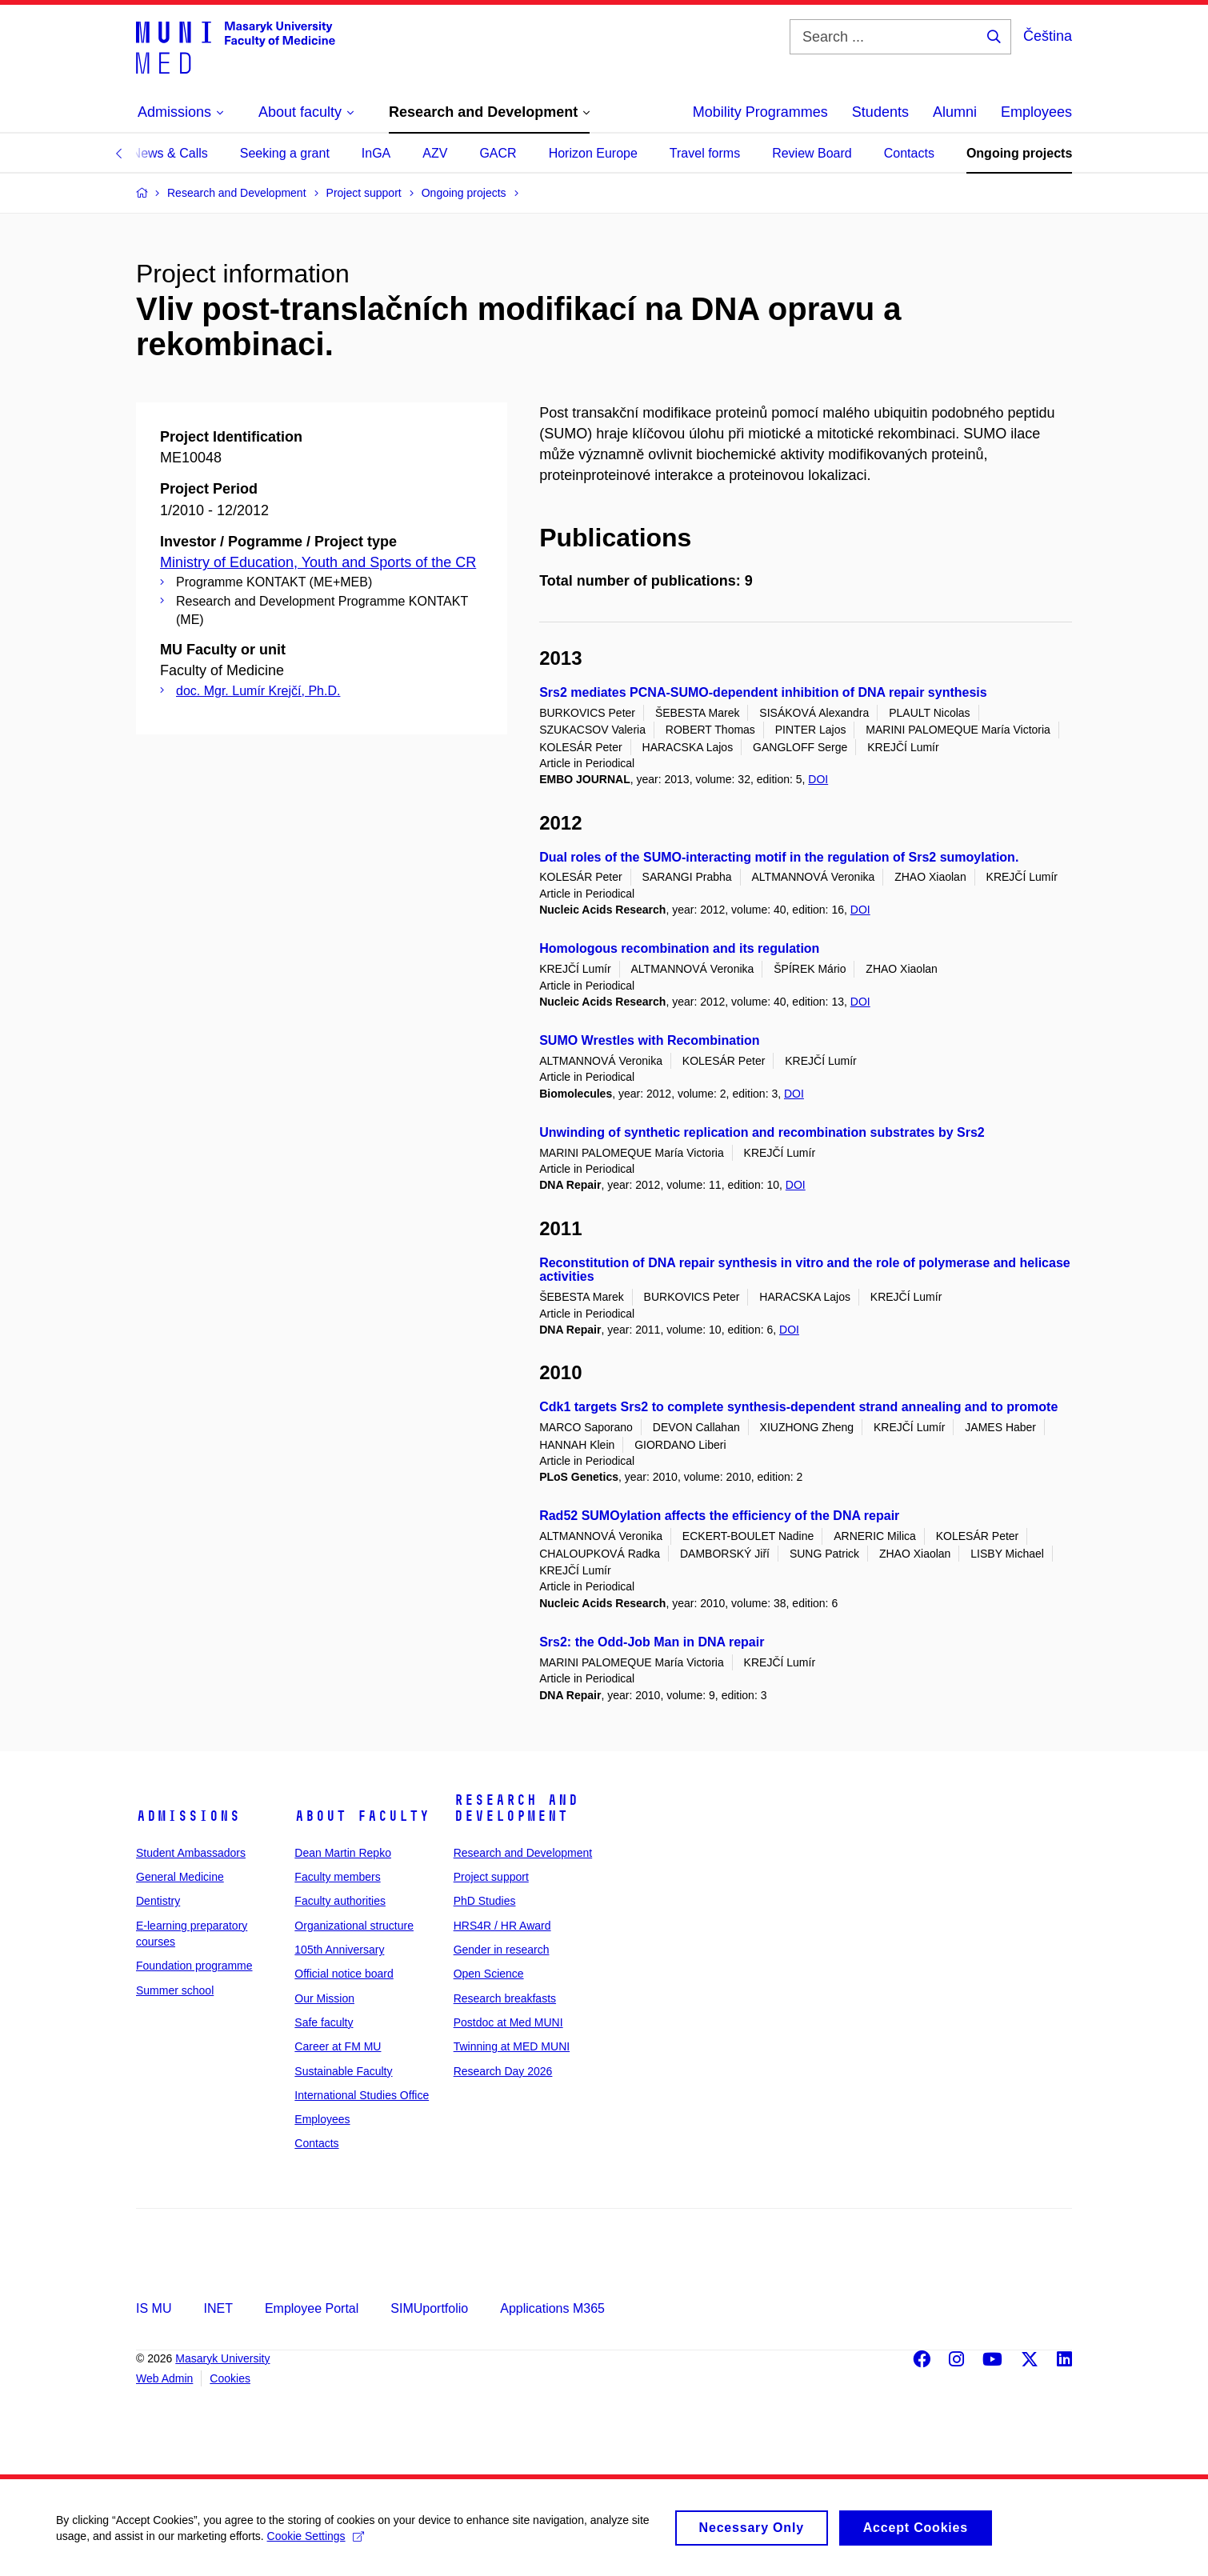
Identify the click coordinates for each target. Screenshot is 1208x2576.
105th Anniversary (339, 1949)
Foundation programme (194, 1965)
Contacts (909, 153)
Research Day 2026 (503, 2071)
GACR (497, 153)
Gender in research (502, 1949)
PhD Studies (485, 1900)
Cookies (230, 2378)
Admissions (188, 1816)
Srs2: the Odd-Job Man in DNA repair (651, 1642)
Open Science (489, 1973)
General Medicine (180, 1876)
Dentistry (158, 1900)
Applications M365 (552, 2308)
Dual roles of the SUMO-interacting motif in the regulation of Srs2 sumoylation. (778, 857)
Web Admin (164, 2378)
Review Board (812, 153)
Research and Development (516, 1808)
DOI (818, 779)
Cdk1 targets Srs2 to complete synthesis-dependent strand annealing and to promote (798, 1407)
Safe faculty (323, 2022)
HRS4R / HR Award (502, 1925)
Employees (1036, 112)
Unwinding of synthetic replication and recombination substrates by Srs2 (762, 1132)
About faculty (362, 1816)
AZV (434, 153)
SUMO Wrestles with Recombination (649, 1040)
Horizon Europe (593, 153)
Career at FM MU (337, 2046)
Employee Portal (311, 2308)
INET (217, 2308)
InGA (376, 153)
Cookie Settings (315, 2544)
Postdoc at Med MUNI (508, 2022)
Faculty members (337, 1876)
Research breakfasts (505, 1998)
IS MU (153, 2308)
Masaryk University (222, 2358)
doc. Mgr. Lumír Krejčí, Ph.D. (258, 691)
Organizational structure (354, 1925)
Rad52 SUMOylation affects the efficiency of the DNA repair (719, 1515)
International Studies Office (361, 2095)
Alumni (955, 112)
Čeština (1047, 36)
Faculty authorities (340, 1900)
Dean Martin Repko (342, 1852)
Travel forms (705, 153)
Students (880, 112)
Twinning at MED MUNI (512, 2046)
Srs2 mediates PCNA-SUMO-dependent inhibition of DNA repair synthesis (763, 692)
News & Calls (170, 153)
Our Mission (324, 1998)
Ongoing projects (1019, 153)
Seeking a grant (285, 153)
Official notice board (343, 1973)
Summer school (175, 1990)
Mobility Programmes (760, 112)
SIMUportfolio (429, 2308)
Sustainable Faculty (343, 2071)
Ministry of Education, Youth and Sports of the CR (318, 562)
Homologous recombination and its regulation (679, 948)
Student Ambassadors (191, 1852)
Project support (491, 1876)
